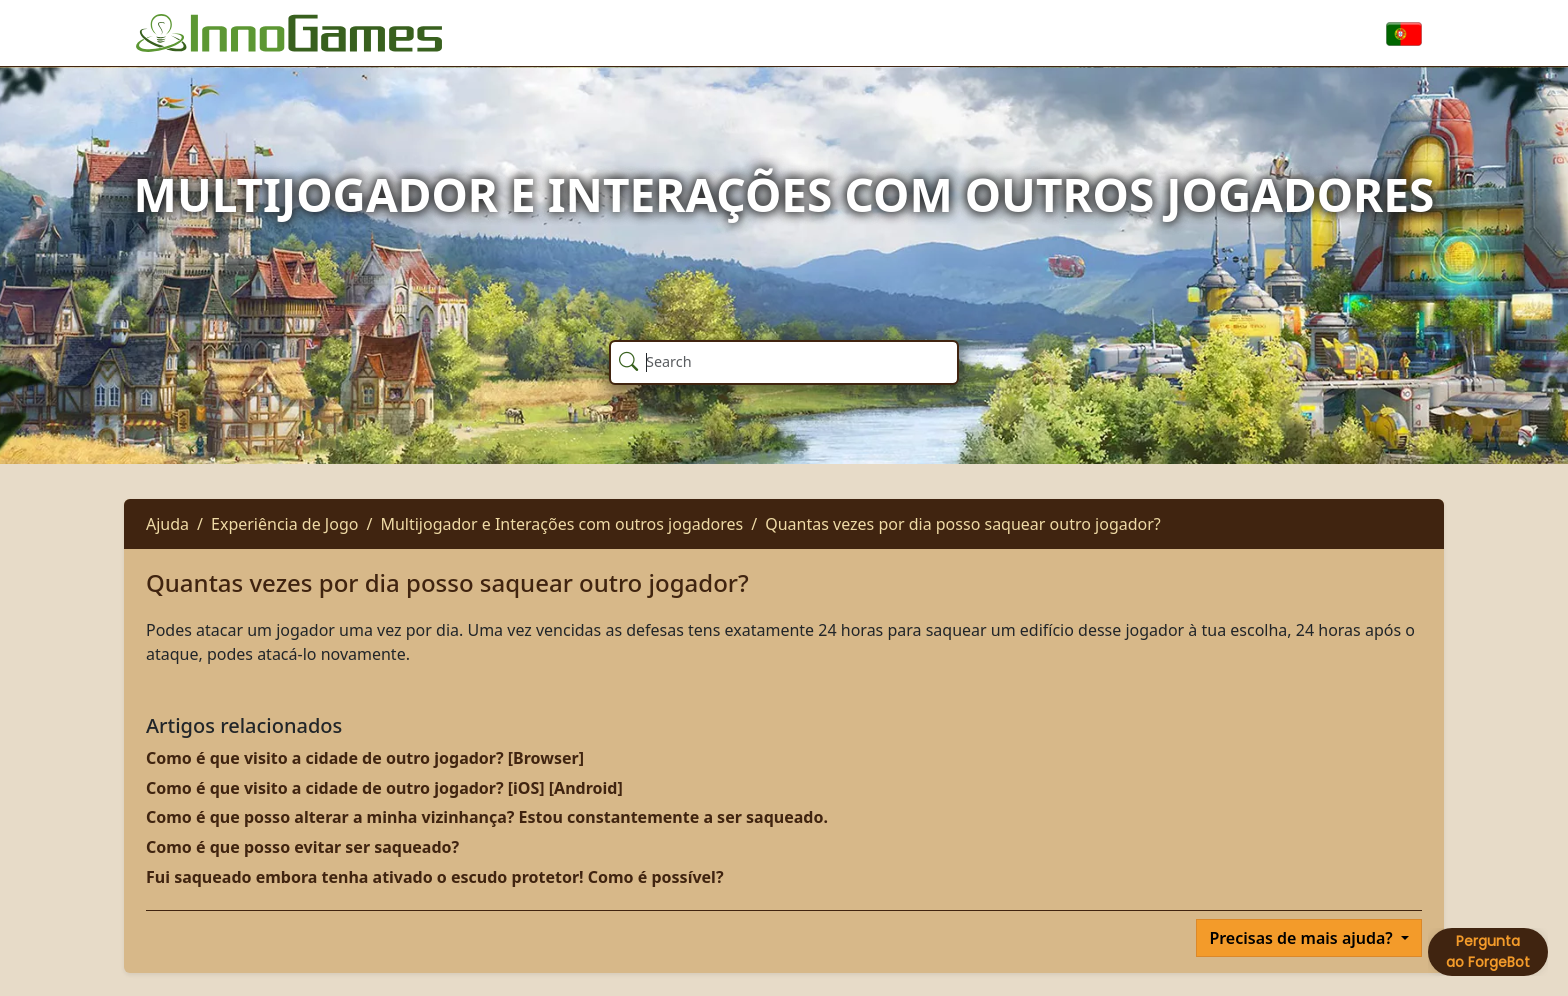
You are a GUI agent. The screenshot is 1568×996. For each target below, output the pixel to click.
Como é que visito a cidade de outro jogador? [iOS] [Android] (384, 788)
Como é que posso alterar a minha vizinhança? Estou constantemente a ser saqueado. (487, 817)
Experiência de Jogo (284, 524)
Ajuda (167, 524)
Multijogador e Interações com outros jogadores (561, 524)
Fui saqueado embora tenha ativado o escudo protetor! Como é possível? (435, 877)
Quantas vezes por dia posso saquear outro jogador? (963, 524)
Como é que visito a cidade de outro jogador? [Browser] (365, 758)
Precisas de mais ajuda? (1303, 938)
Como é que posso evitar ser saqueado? (302, 847)
